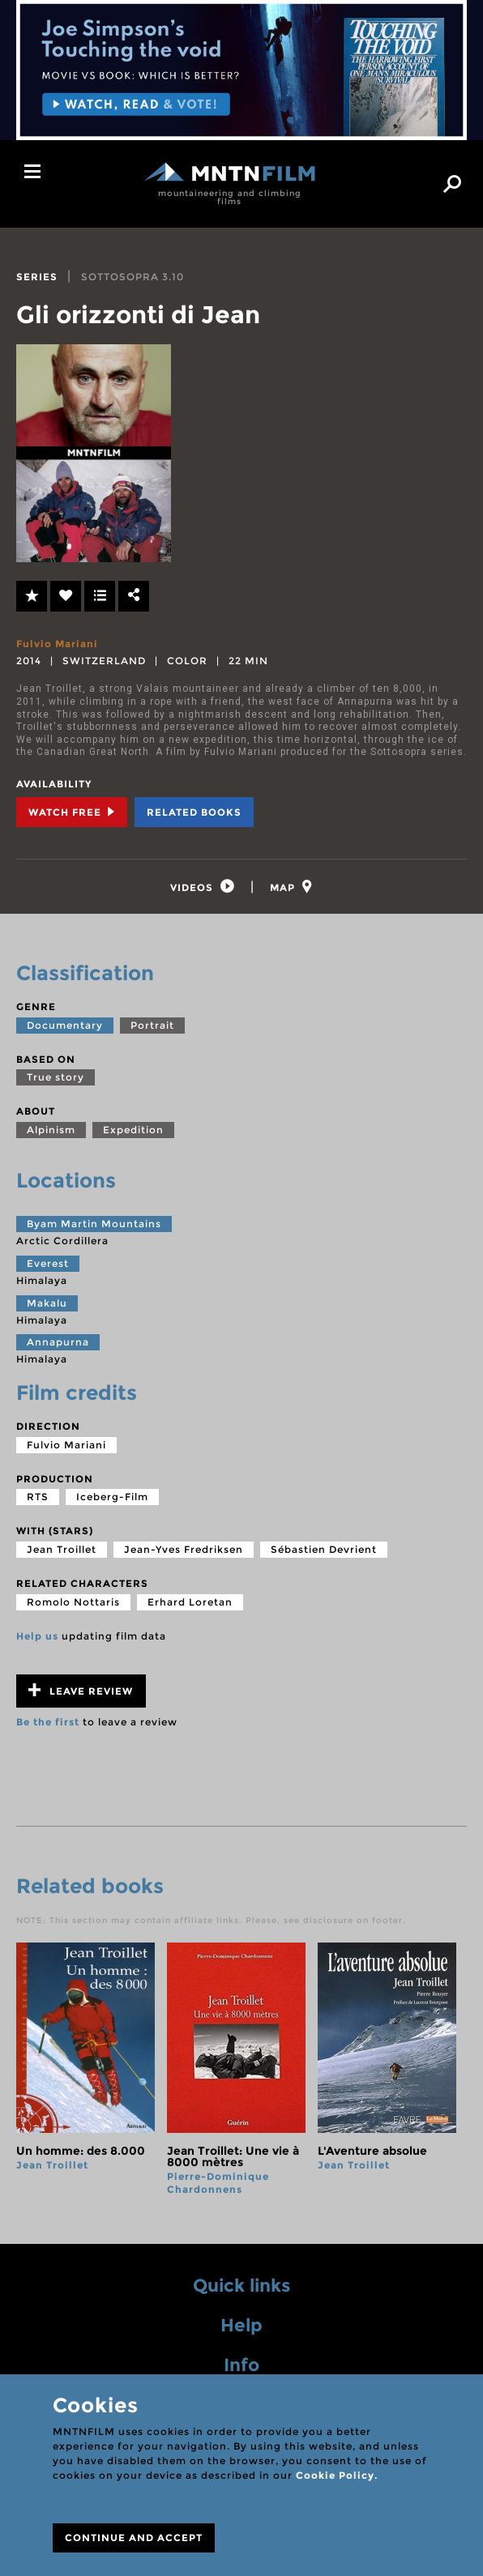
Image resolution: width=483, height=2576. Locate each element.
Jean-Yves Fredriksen (183, 1550)
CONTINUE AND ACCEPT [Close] (134, 2537)
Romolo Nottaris (73, 1603)
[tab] (201, 887)
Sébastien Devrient (324, 1550)
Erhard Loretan (190, 1603)
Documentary (65, 1026)
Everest (48, 1264)
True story (55, 1079)
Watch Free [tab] (71, 812)
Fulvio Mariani (57, 644)
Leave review (80, 1692)
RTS (38, 1498)
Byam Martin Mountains (94, 1225)
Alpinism (51, 1130)
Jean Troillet (61, 1550)
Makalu (47, 1304)
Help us (37, 1637)
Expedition (133, 1130)
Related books (194, 812)
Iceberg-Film (112, 1498)
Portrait (152, 1026)
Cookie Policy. (337, 2475)
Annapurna (58, 1343)
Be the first (47, 1723)
